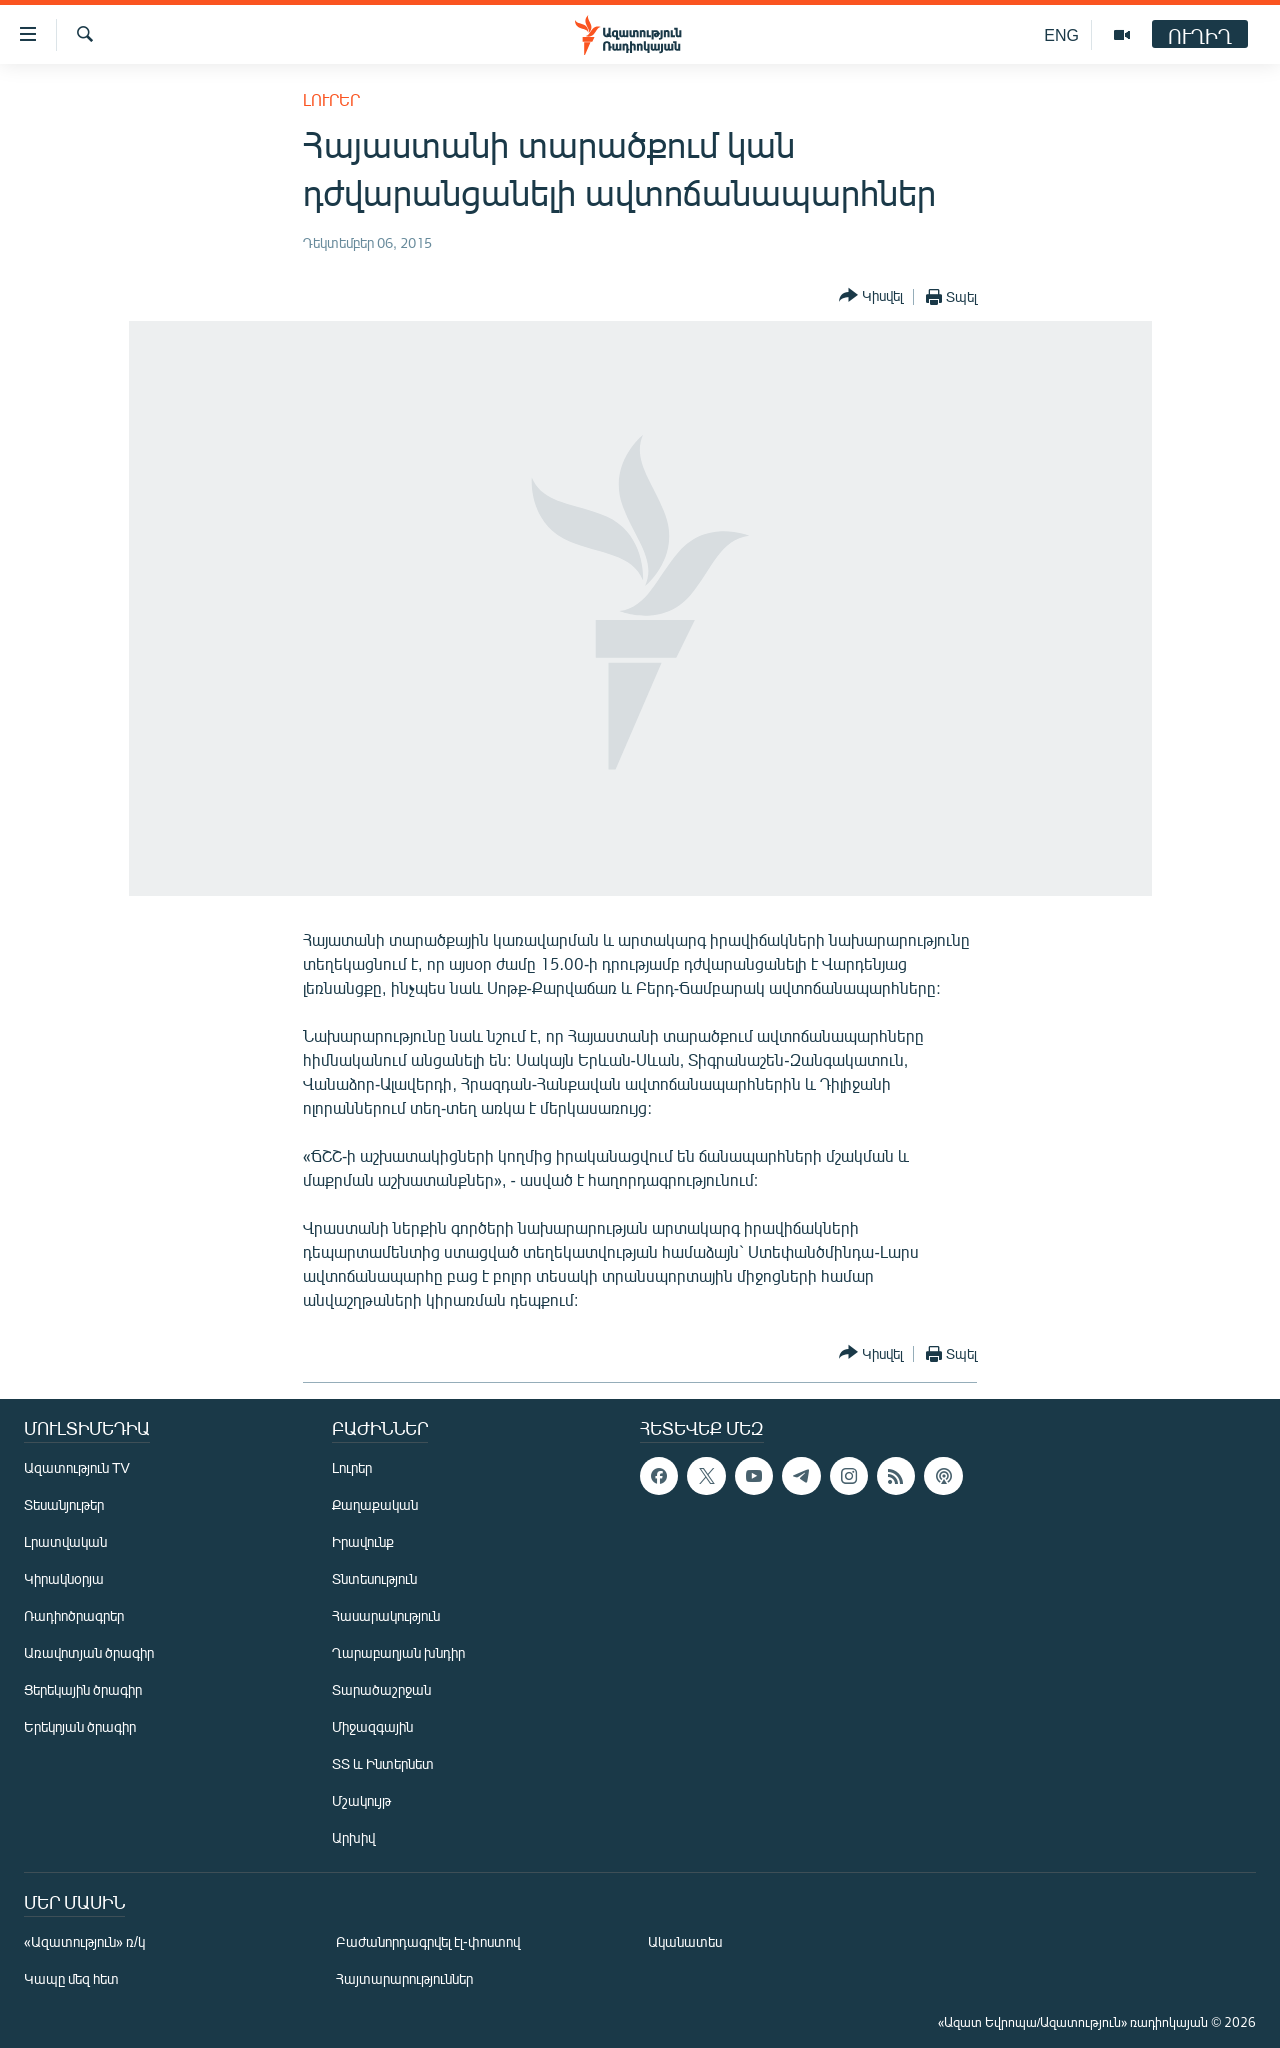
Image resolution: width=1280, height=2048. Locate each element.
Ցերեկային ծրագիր (83, 1689)
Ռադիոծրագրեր (74, 1615)
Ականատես (685, 1941)
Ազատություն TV (77, 1467)
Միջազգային (372, 1726)
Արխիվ (353, 1837)
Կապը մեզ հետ (71, 1978)
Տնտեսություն (374, 1578)
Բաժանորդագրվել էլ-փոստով (428, 1941)
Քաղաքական (375, 1504)
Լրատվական (65, 1541)
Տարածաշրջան (381, 1689)
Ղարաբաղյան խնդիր (398, 1652)
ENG (1061, 34)
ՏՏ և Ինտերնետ (383, 1763)
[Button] (871, 296)
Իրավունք (363, 1541)
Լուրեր (331, 99)
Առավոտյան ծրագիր (89, 1652)
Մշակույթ (361, 1800)
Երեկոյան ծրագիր (80, 1726)
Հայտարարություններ (404, 1978)
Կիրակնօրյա (64, 1578)
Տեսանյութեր (64, 1504)
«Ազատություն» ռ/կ (84, 1941)
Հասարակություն (386, 1615)
